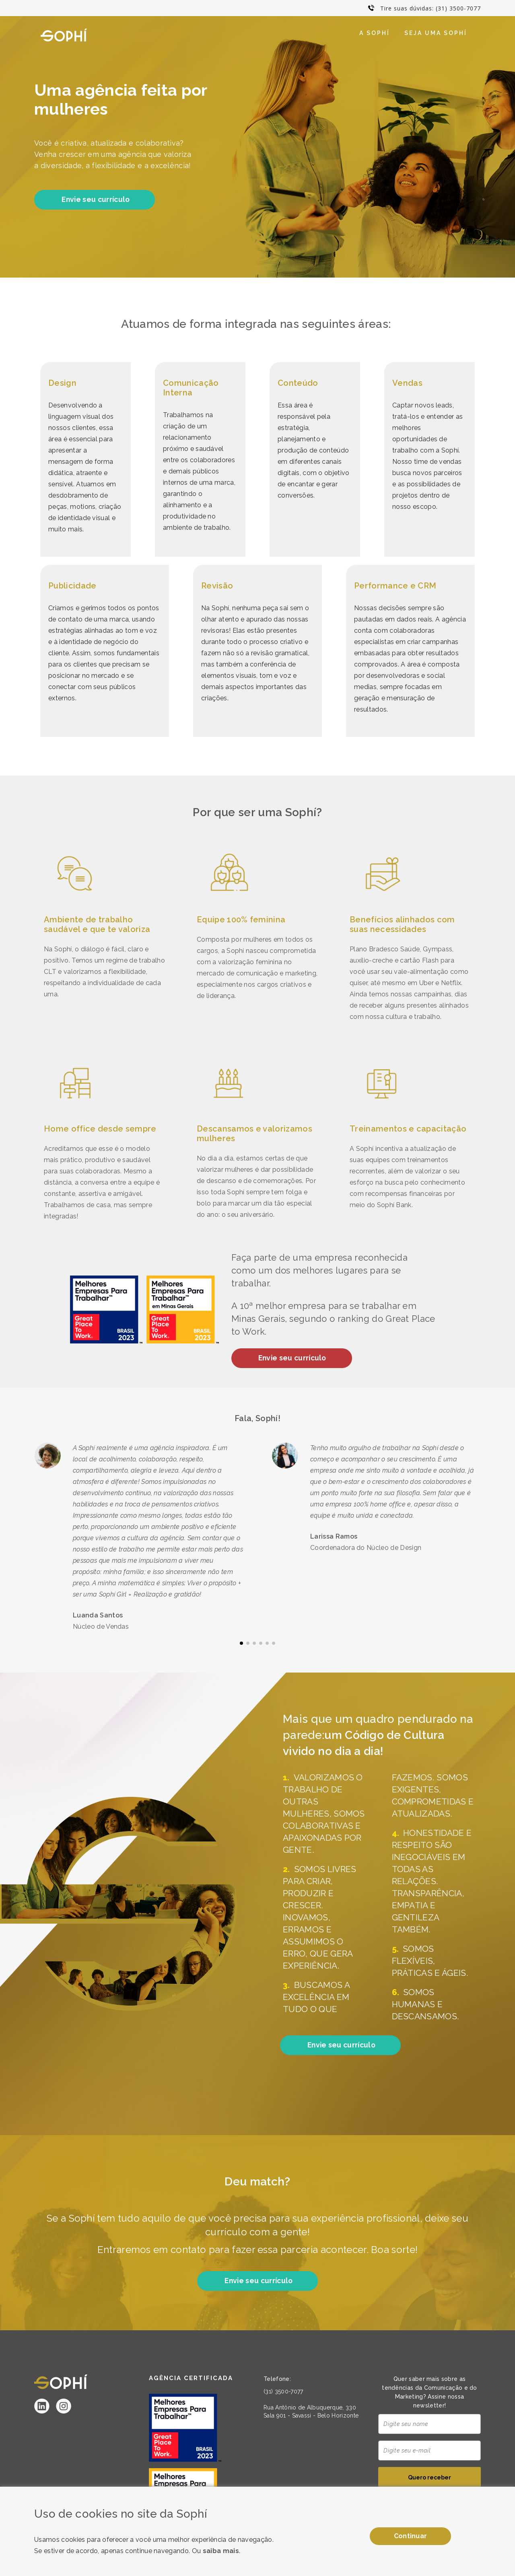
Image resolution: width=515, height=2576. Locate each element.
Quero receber (429, 2478)
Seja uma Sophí (435, 33)
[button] (241, 1644)
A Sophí (374, 33)
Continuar (410, 2536)
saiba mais (221, 2551)
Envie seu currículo (95, 199)
